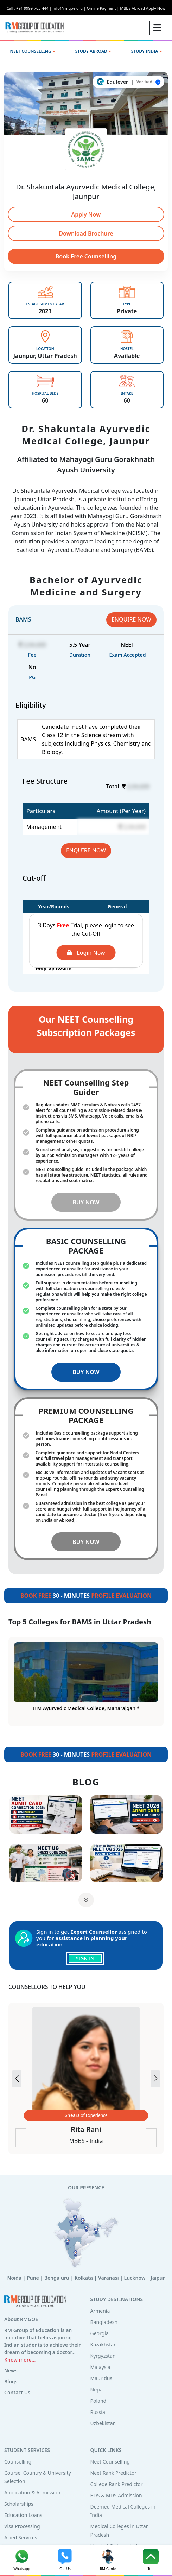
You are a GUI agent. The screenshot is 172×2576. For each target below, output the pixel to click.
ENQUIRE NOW (131, 619)
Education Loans (23, 2515)
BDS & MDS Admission (116, 2495)
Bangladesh (104, 2322)
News (11, 2370)
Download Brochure (86, 233)
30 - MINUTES (86, 1595)
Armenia (100, 2310)
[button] (155, 2078)
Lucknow (135, 2277)
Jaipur (158, 2277)
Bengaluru (56, 2277)
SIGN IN (85, 1958)
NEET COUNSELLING (32, 51)
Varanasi (108, 2277)
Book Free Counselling (86, 256)
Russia (97, 2412)
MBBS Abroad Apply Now (142, 8)
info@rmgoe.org (70, 8)
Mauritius (101, 2378)
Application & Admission (32, 2492)
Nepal (97, 2389)
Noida (14, 2277)
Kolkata (84, 2277)
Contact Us (17, 2392)
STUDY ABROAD (93, 51)
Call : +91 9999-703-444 (30, 8)
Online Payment (103, 8)
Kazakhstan (103, 2344)
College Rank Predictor (116, 2484)
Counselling (17, 2461)
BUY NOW (86, 1202)
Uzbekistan (103, 2423)
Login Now (86, 953)
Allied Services (20, 2537)
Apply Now (86, 214)
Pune (33, 2277)
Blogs (11, 2381)
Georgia (99, 2333)
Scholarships (18, 2503)
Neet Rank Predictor (113, 2472)
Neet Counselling (110, 2461)
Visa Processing (22, 2526)
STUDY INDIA (146, 51)
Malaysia (100, 2367)
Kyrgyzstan (103, 2355)
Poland (98, 2400)
